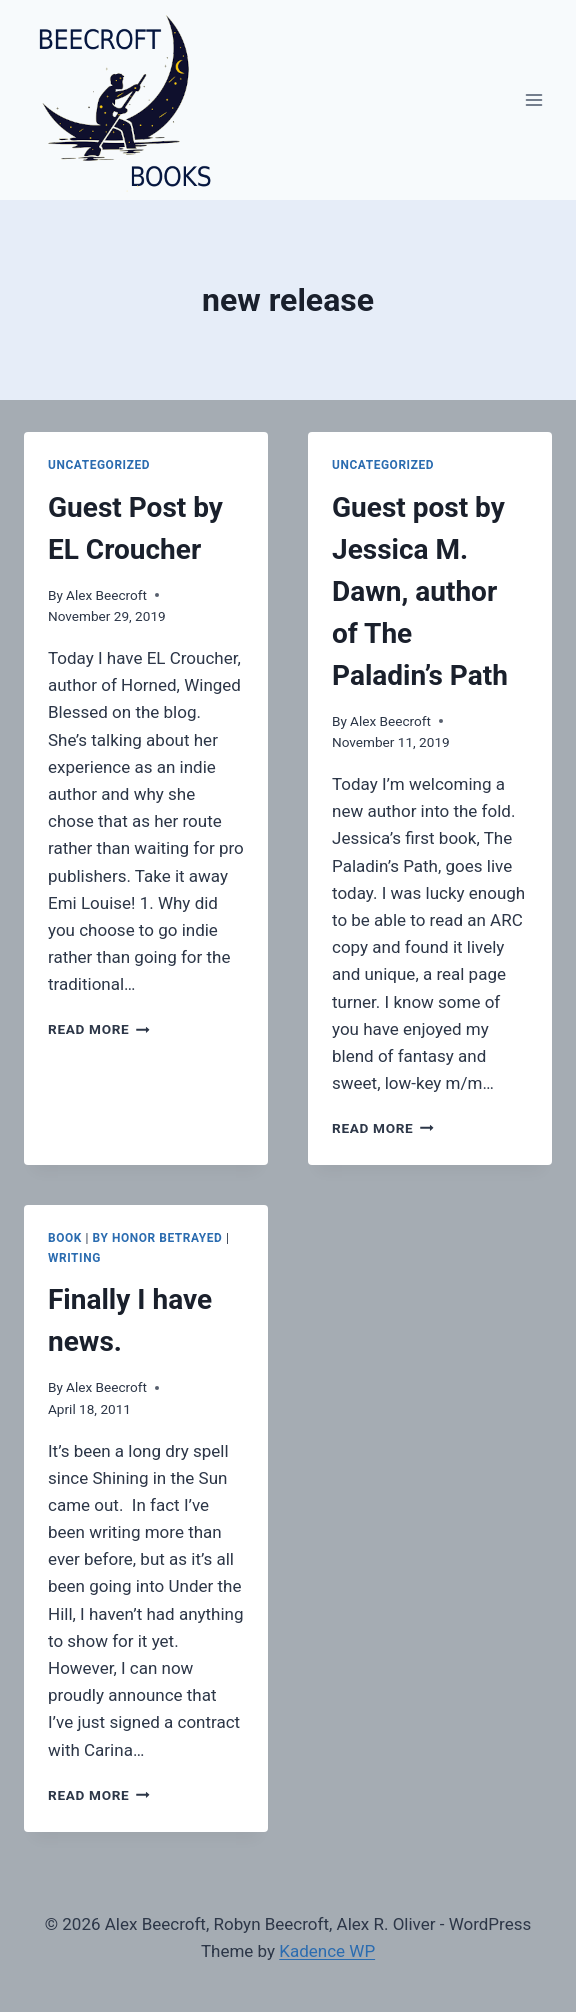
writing (74, 1258)
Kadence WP (327, 1951)
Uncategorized (99, 465)
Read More (99, 1029)
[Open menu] (533, 99)
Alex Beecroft (106, 595)
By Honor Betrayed (158, 1238)
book (65, 1238)
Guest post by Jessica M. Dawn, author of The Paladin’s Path (420, 591)
